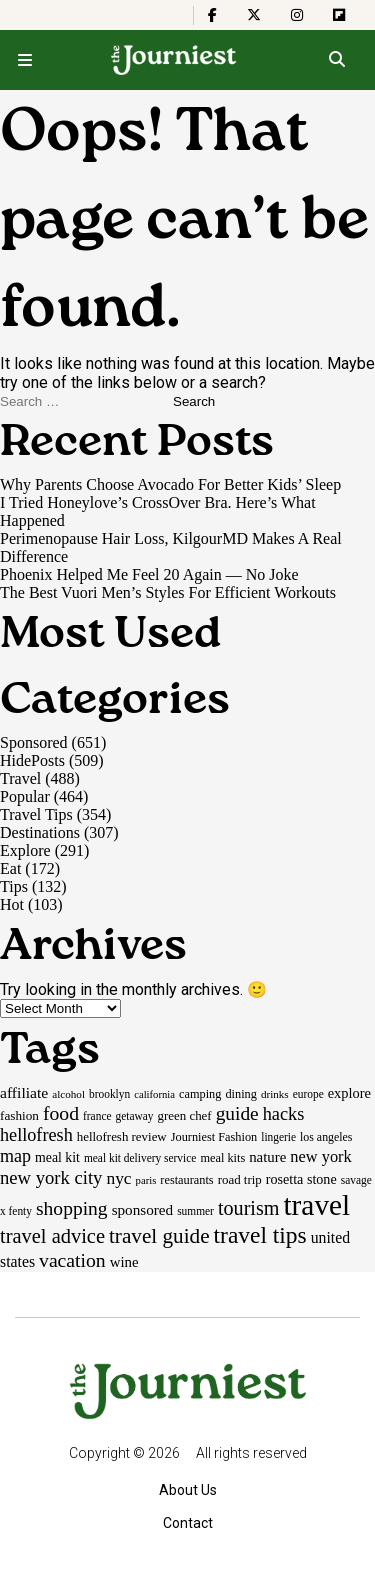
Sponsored (34, 742)
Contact (188, 1523)
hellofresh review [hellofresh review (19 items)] (122, 1136)
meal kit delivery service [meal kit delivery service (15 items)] (140, 1158)
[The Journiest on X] (254, 15)
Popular (25, 796)
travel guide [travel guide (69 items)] (159, 1236)
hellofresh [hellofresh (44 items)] (36, 1135)
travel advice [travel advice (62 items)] (52, 1236)
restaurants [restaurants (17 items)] (186, 1180)
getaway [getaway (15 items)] (135, 1116)
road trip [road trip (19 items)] (240, 1179)
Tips (14, 886)
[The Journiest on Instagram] (297, 15)
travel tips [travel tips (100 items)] (260, 1235)
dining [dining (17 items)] (240, 1094)
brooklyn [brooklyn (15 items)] (109, 1094)
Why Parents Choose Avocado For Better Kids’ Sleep (170, 484)
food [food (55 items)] (61, 1113)
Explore (25, 850)
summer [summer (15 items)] (195, 1211)
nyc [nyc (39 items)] (118, 1178)
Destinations (40, 832)
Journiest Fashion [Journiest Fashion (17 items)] (214, 1137)
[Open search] (336, 60)
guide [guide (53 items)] (237, 1113)
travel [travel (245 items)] (316, 1205)
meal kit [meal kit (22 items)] (57, 1157)
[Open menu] (25, 60)
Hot (12, 904)
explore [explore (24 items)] (349, 1093)
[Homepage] (174, 60)
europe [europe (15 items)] (308, 1094)
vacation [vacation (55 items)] (72, 1260)
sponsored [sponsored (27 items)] (143, 1209)
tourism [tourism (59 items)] (249, 1208)
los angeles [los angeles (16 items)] (326, 1137)
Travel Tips (36, 814)
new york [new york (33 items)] (320, 1156)
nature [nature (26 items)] (267, 1157)
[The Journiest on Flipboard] (339, 15)
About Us (188, 1490)
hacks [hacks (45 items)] (284, 1114)
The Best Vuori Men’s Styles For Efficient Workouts (168, 592)
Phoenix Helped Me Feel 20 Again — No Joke (149, 574)
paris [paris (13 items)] (146, 1180)
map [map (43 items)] (15, 1156)
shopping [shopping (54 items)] (72, 1208)
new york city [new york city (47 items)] (51, 1177)
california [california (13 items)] (154, 1094)
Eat (10, 868)
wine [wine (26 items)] (124, 1262)
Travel (20, 778)
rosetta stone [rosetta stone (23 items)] (301, 1179)
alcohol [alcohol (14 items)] (68, 1094)
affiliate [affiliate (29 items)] (24, 1092)
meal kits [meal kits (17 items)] (222, 1158)
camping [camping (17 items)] (200, 1094)
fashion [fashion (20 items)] (19, 1115)
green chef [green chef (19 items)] (185, 1115)
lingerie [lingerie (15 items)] (278, 1137)
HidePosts (32, 760)
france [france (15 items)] (97, 1116)
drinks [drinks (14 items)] (275, 1094)
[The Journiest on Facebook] (212, 15)
